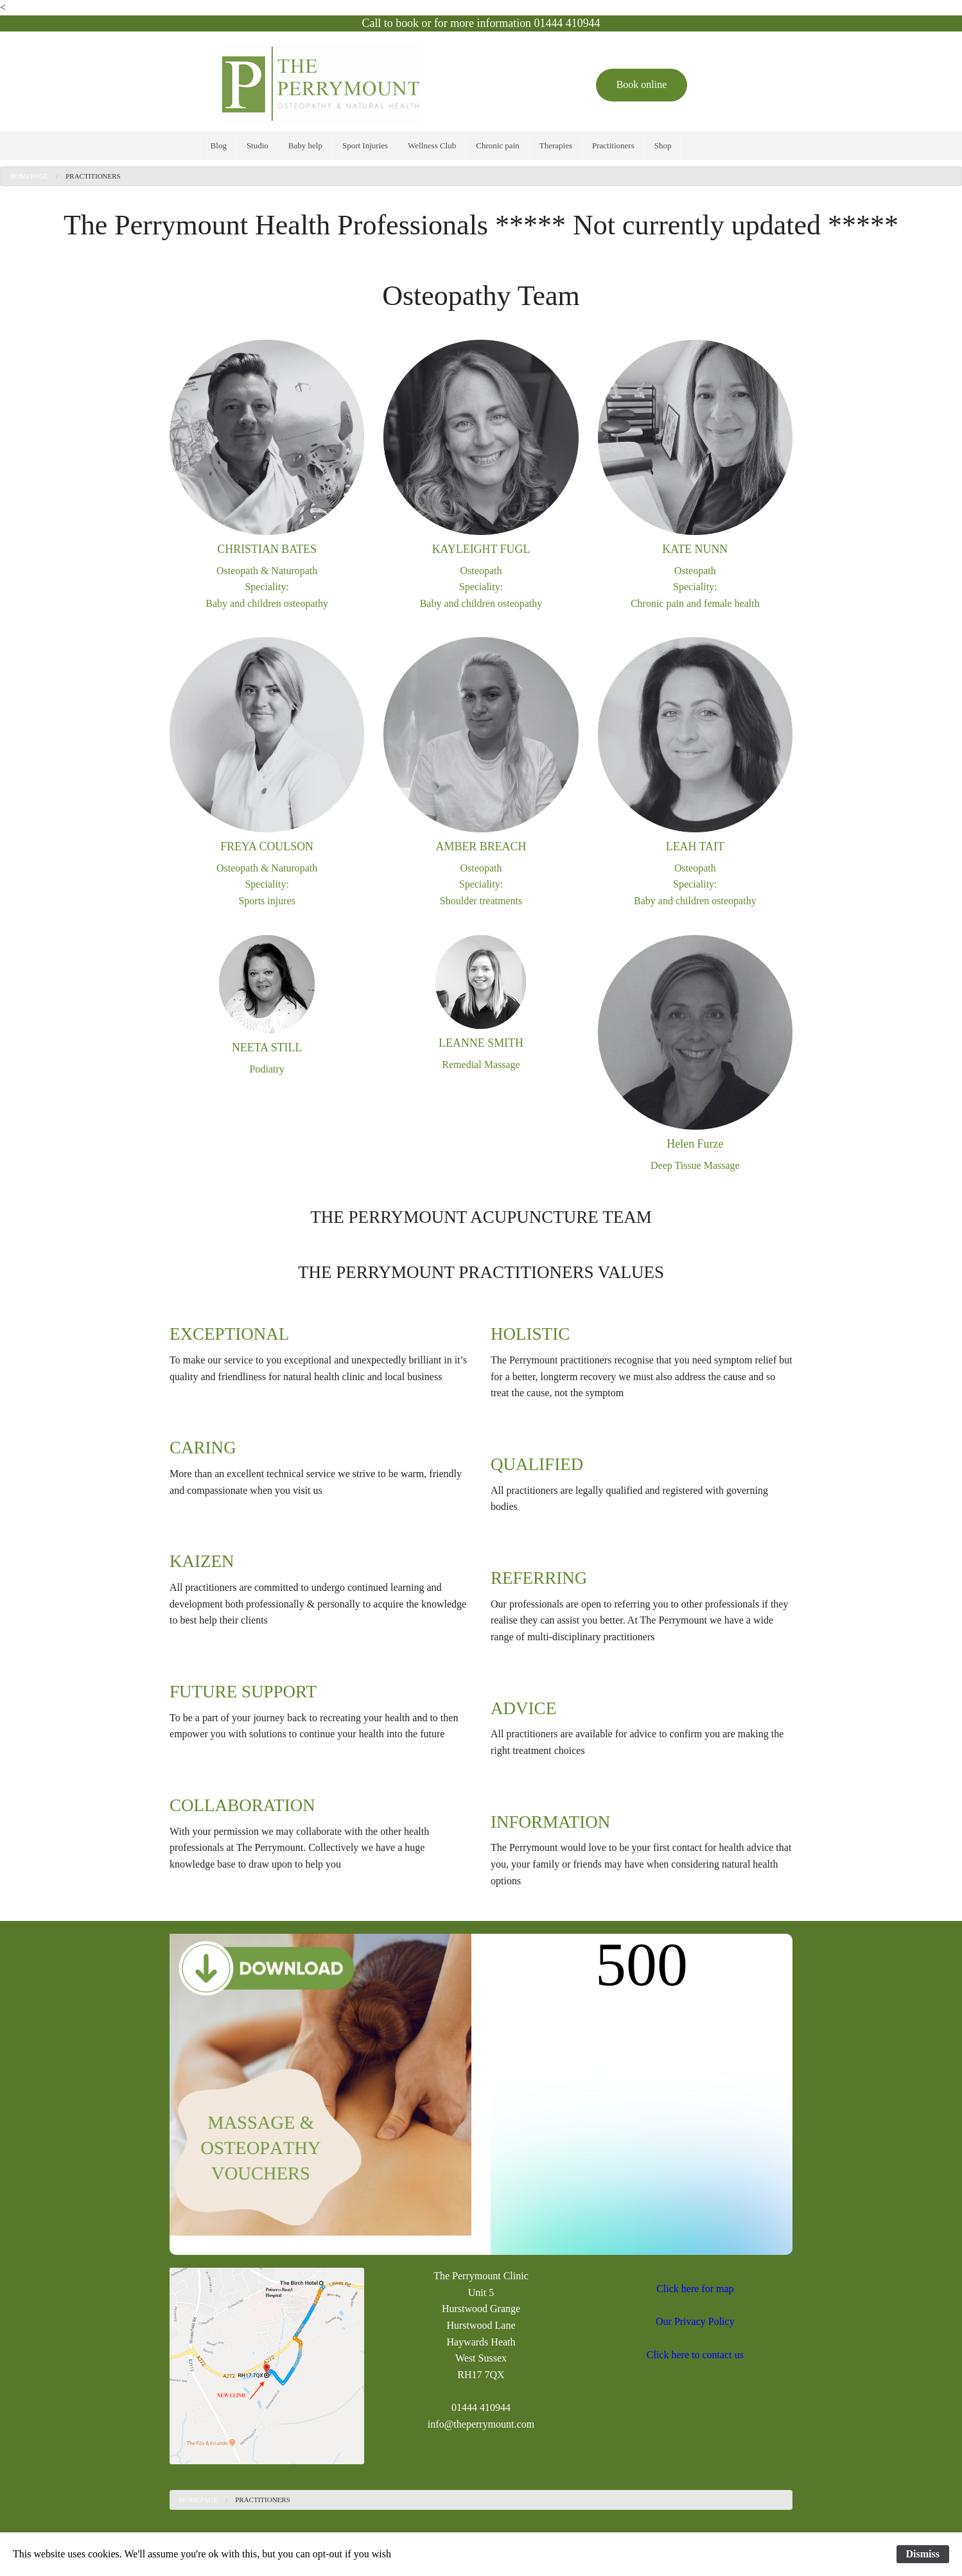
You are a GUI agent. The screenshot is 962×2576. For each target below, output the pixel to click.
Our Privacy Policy (695, 2321)
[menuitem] (218, 145)
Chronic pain (498, 145)
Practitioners (613, 145)
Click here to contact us (695, 2354)
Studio (257, 145)
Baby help (305, 145)
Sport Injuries (365, 145)
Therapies (555, 145)
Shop (663, 145)
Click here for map (694, 2288)
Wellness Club (432, 145)
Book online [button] (642, 84)
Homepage (29, 176)
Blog (219, 145)
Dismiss (923, 2553)
